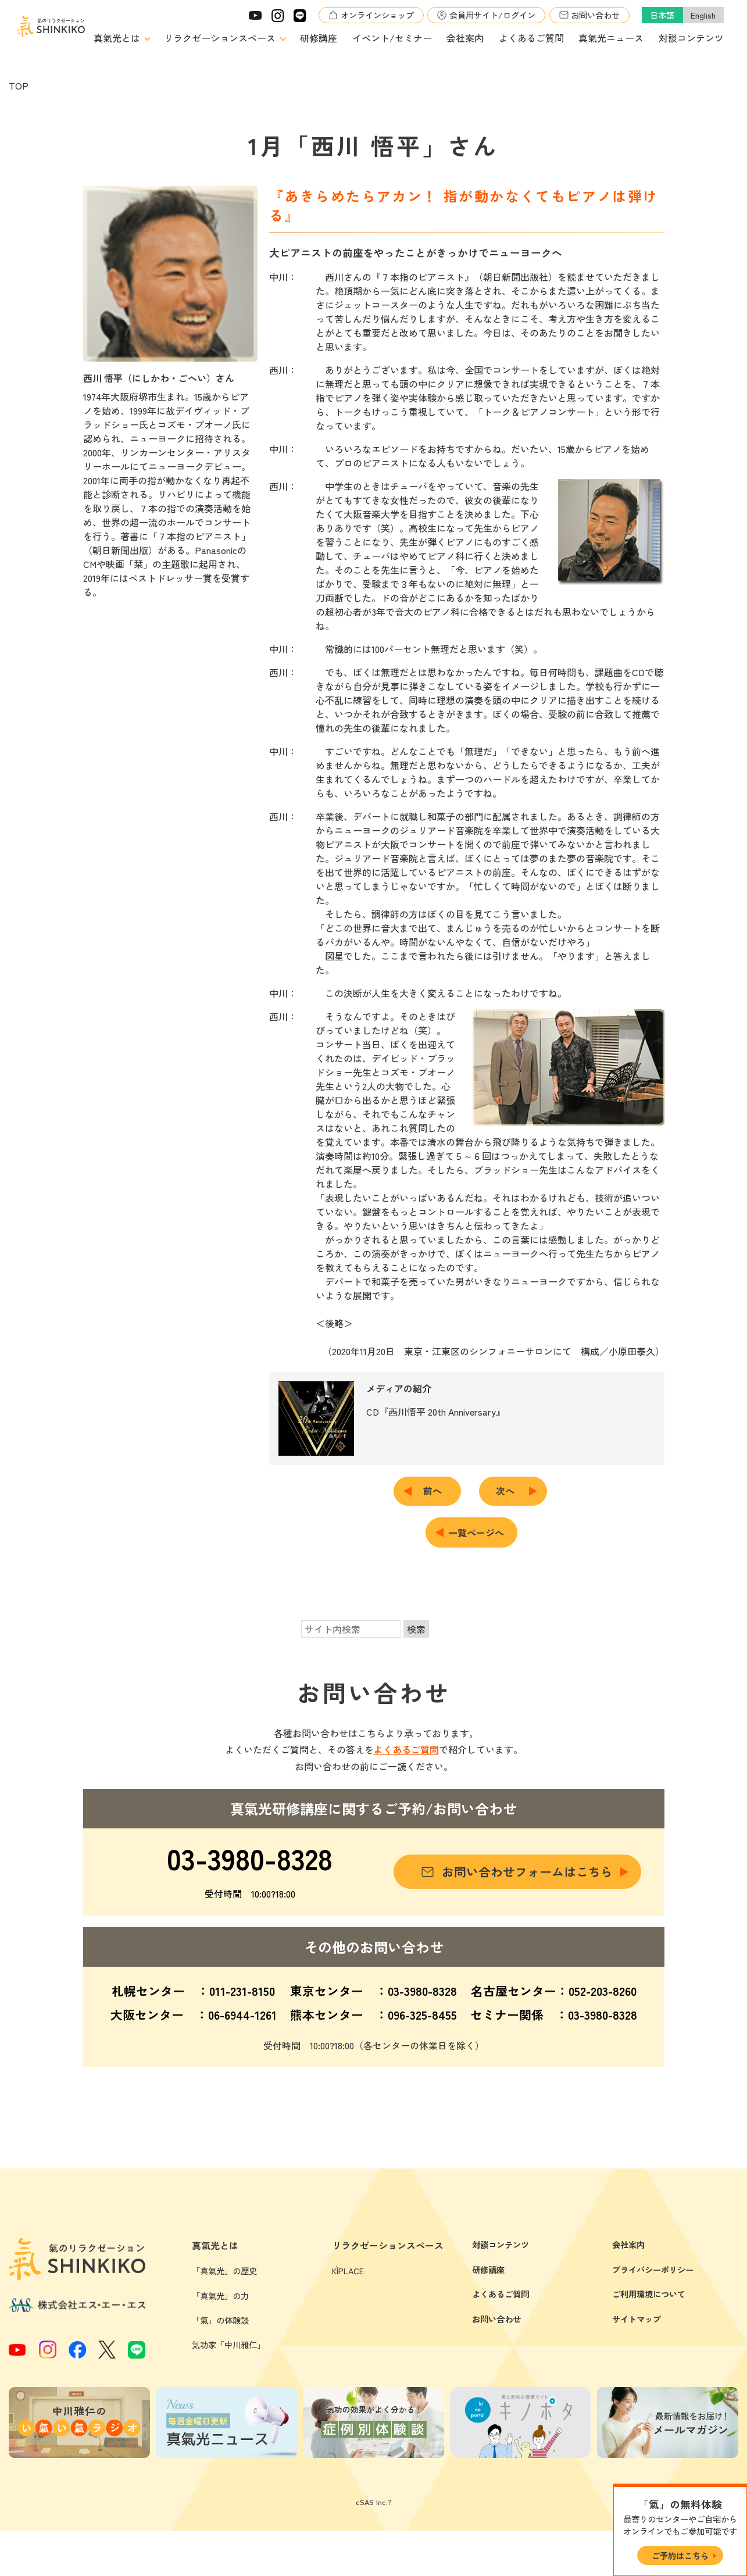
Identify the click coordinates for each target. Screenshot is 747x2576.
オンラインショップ (377, 15)
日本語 (662, 15)
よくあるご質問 (531, 38)
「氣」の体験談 (220, 2422)
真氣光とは (117, 38)
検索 (416, 1629)
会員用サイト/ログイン (492, 15)
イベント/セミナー (392, 38)
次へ (510, 1491)
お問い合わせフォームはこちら (527, 1871)
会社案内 (465, 38)
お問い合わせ (595, 15)
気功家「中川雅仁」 (228, 2447)
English (703, 15)
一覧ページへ (476, 1532)
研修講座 (318, 38)
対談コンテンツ (691, 38)
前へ (437, 1491)
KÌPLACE (348, 2373)
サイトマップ (636, 2421)
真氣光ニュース (611, 38)
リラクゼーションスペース (220, 38)
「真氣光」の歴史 (224, 2373)
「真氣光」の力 (220, 2398)
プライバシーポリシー (653, 2372)
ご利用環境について (648, 2396)
